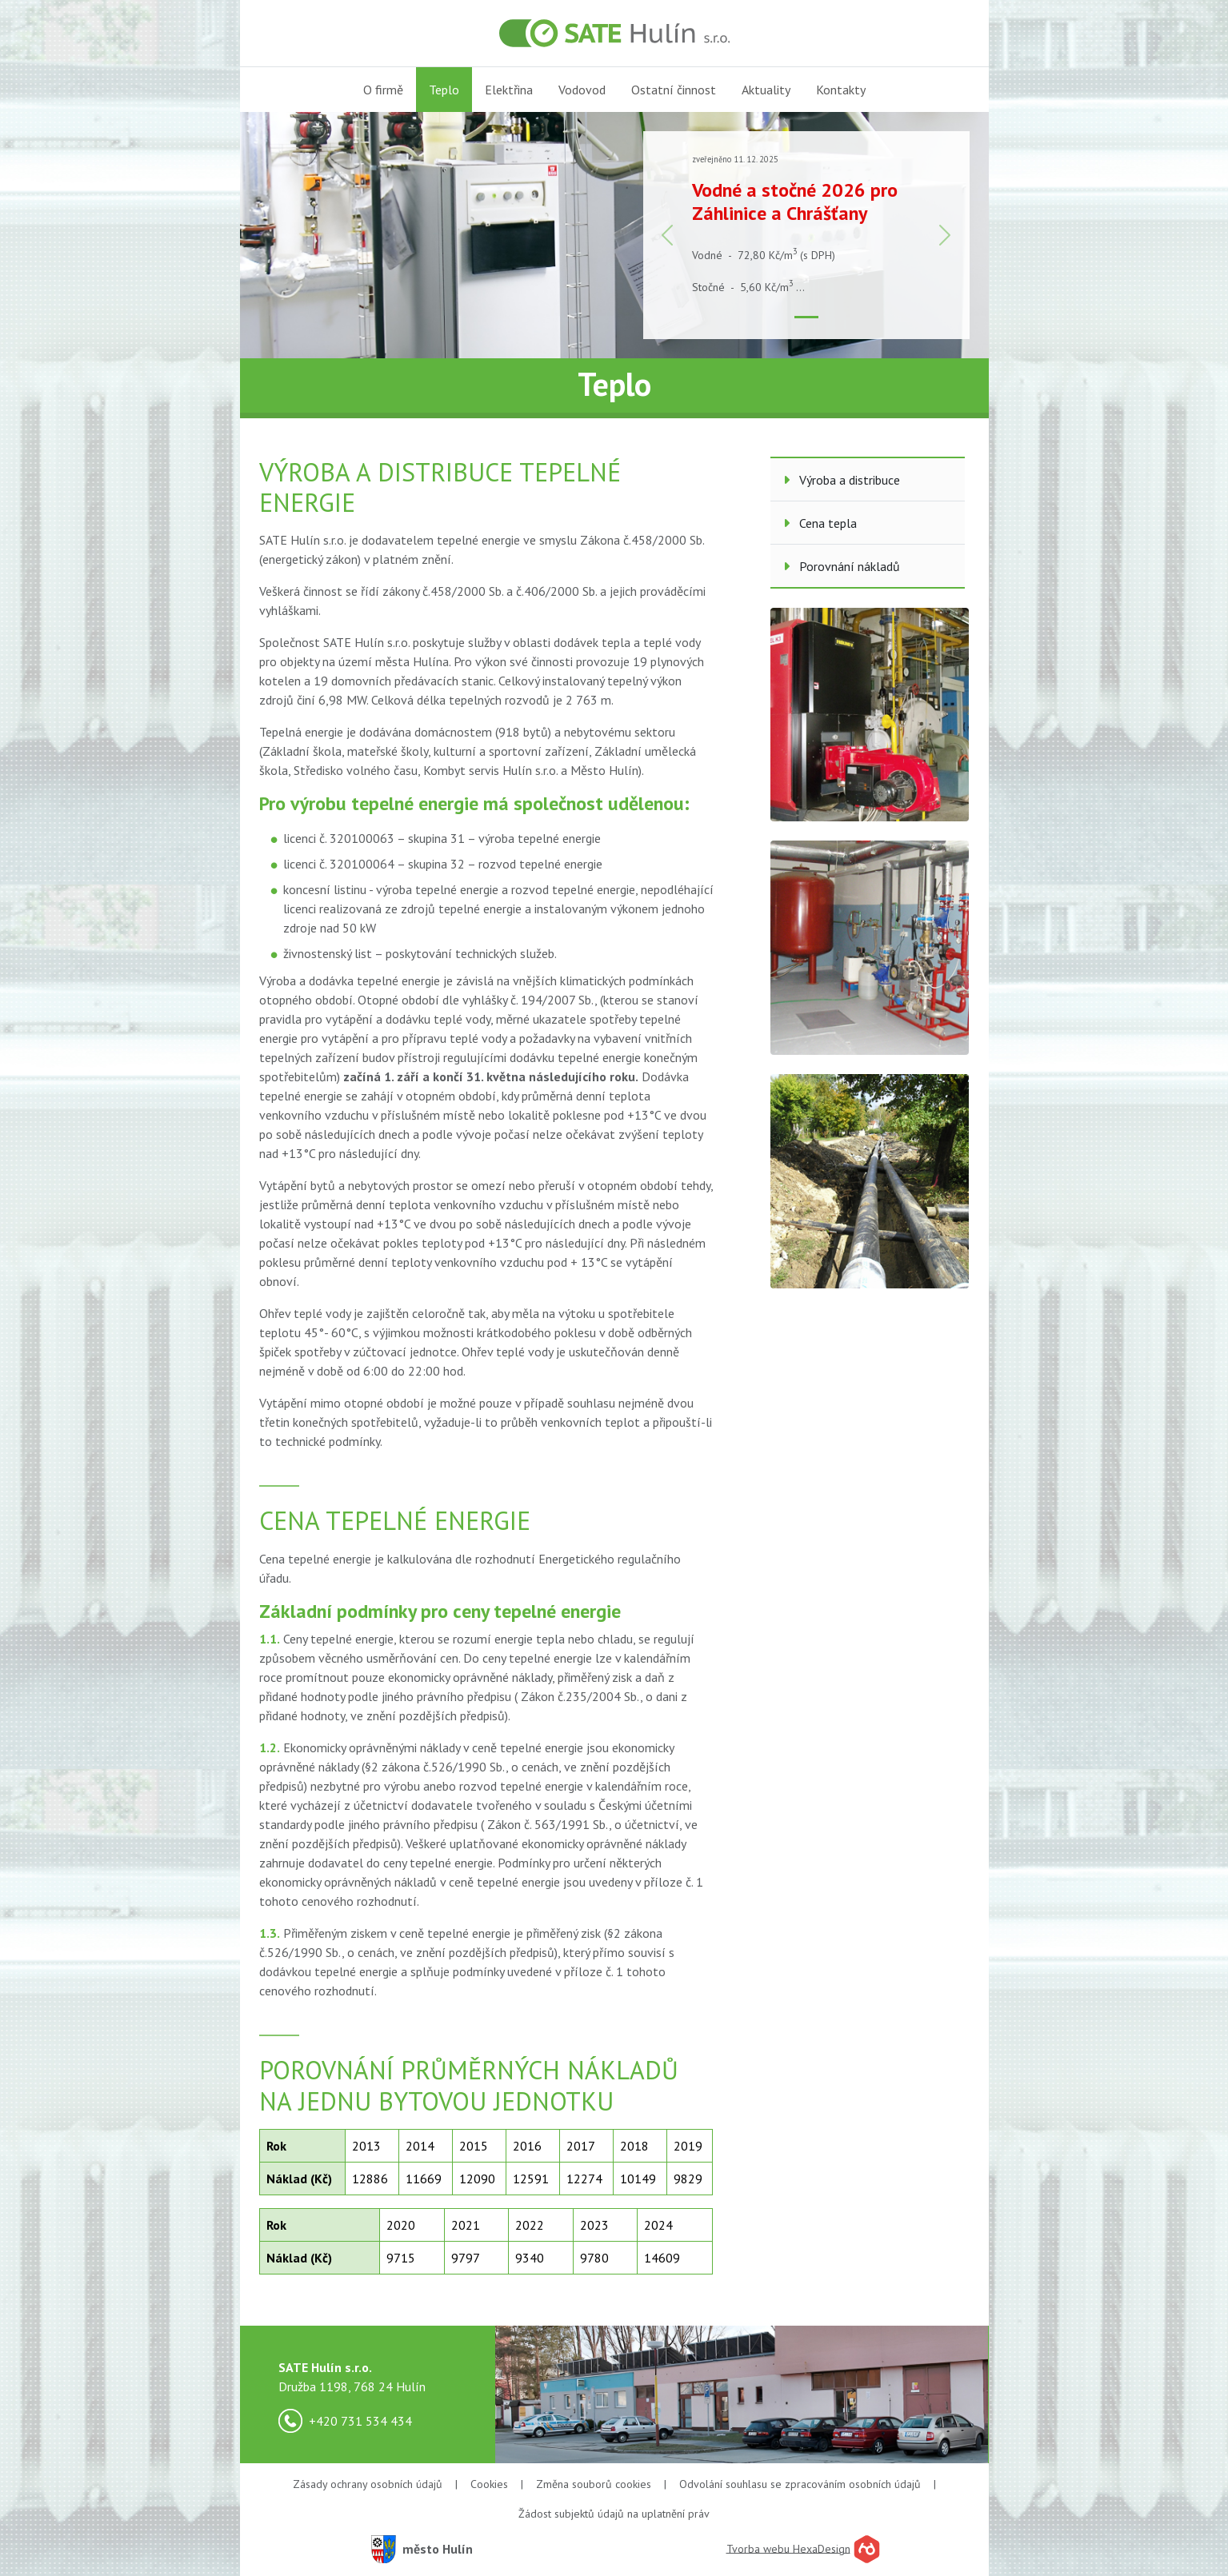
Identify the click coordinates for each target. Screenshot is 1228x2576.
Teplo (444, 90)
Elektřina (509, 90)
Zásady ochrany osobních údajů (367, 2484)
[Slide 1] (806, 317)
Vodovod (582, 90)
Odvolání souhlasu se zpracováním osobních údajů (800, 2484)
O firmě (383, 90)
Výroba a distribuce (841, 480)
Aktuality (766, 90)
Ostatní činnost (673, 90)
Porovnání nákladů (841, 566)
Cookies (489, 2484)
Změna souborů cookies (593, 2484)
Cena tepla (820, 523)
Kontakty (841, 90)
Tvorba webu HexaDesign (788, 2548)
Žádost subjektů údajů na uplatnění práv (614, 2513)
